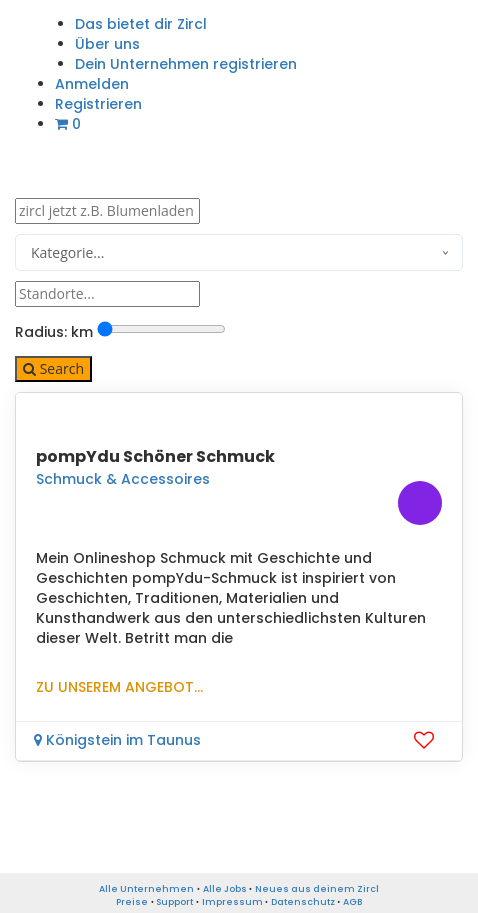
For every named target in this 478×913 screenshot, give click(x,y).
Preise (132, 902)
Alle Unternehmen (146, 889)
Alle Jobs (225, 889)
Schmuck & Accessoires (123, 479)
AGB (352, 902)
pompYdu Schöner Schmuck (155, 456)
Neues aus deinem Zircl (317, 889)
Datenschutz (303, 902)
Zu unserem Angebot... (119, 687)
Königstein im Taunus (117, 740)
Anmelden (92, 84)
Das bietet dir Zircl (141, 24)
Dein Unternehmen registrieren (186, 64)
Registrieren (98, 104)
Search (53, 369)
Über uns (107, 44)
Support (174, 902)
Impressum (232, 902)
